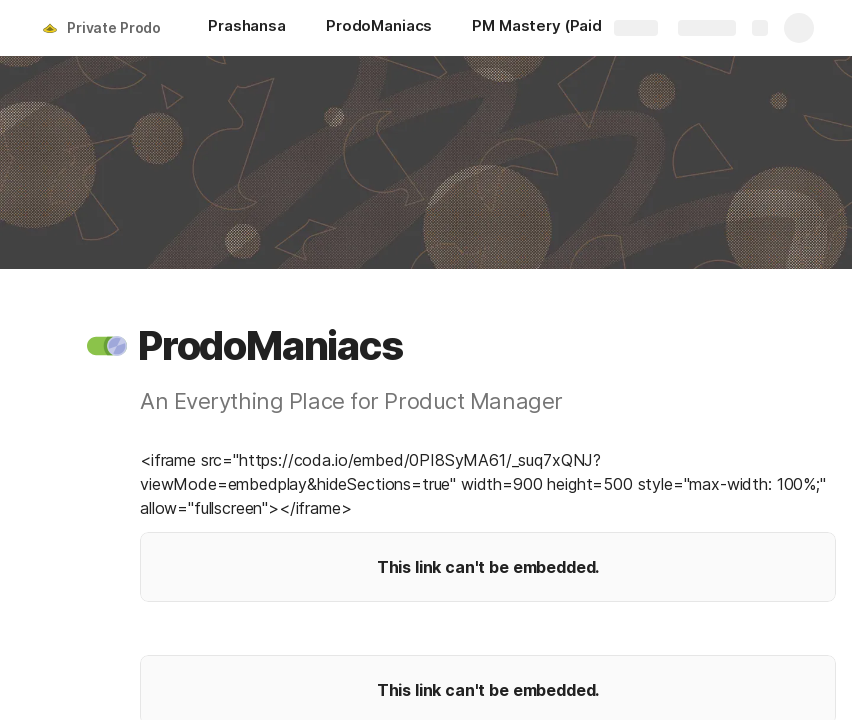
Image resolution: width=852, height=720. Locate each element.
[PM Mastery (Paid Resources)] (582, 28)
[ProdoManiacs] (379, 28)
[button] (107, 346)
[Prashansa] (247, 28)
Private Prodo (114, 27)
